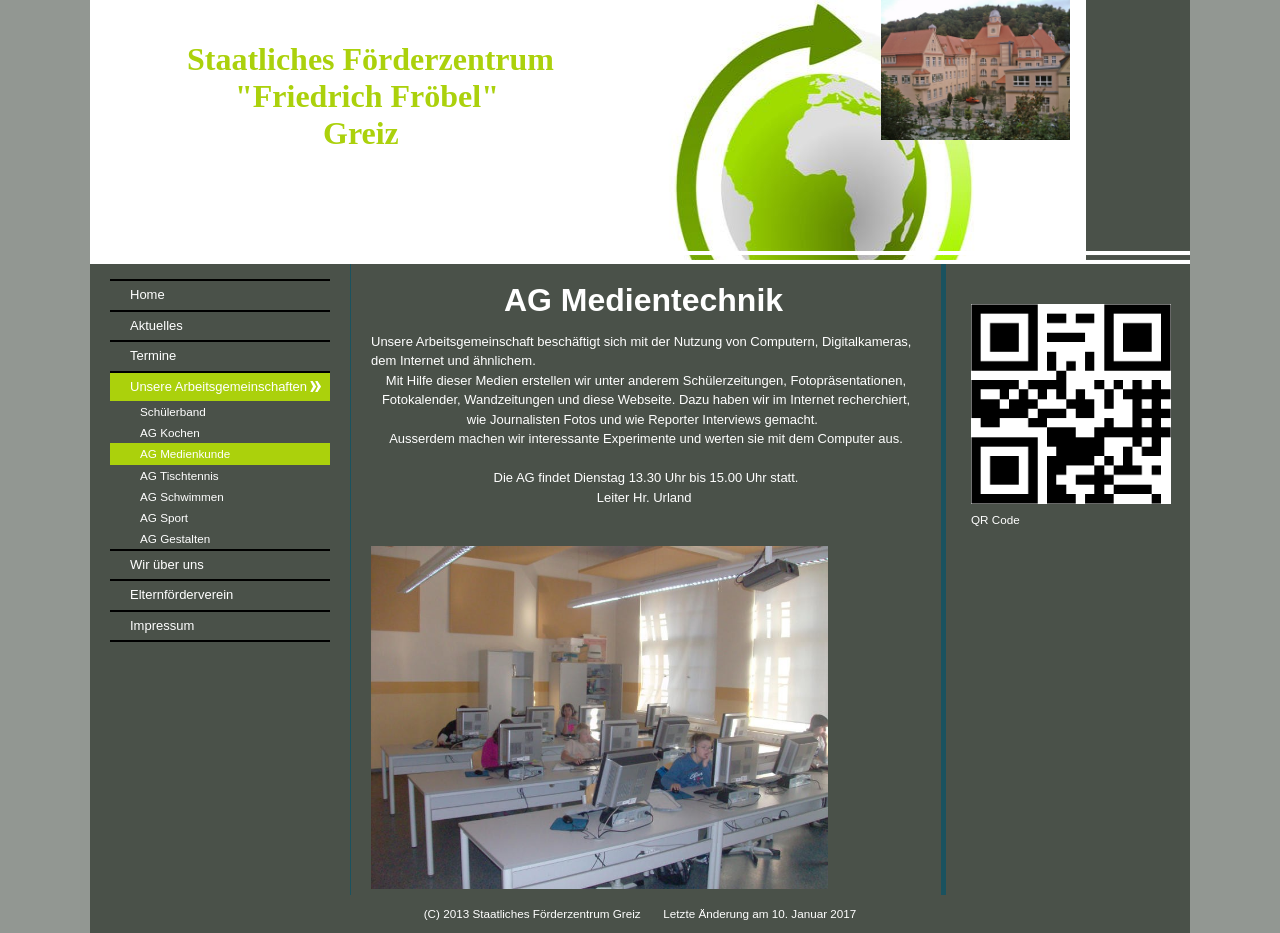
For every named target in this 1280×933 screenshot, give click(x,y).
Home (147, 294)
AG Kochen (170, 432)
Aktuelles (156, 325)
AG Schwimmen (182, 496)
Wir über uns (167, 564)
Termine (153, 355)
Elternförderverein (181, 594)
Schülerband (173, 411)
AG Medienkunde (185, 453)
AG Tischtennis (179, 475)
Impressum (162, 625)
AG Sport (164, 517)
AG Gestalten (175, 538)
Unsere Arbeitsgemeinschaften (218, 386)
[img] (640, 132)
